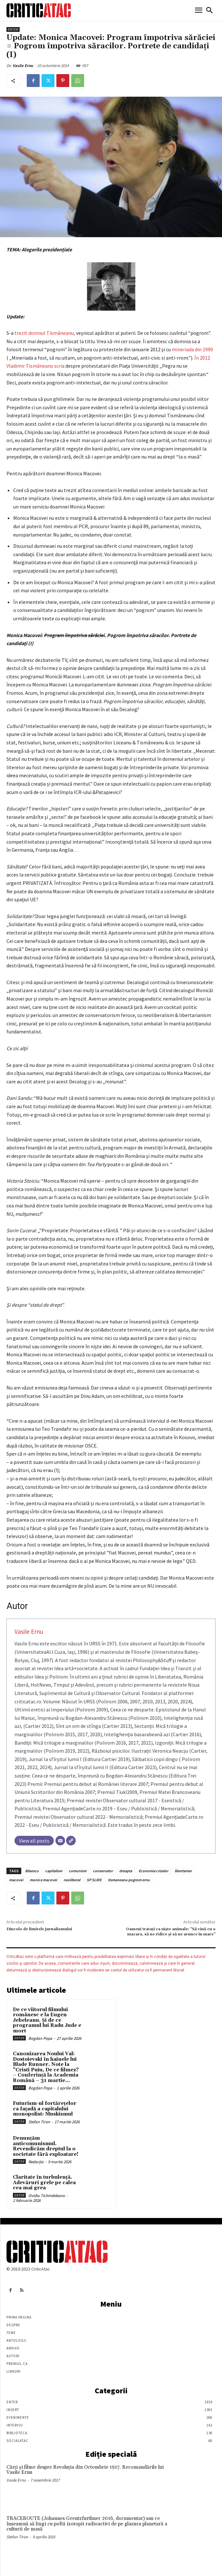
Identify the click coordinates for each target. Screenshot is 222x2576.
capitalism (53, 1870)
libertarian (183, 1870)
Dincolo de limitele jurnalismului (39, 1929)
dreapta (125, 1870)
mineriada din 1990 (192, 349)
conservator (103, 1870)
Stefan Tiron (39, 2122)
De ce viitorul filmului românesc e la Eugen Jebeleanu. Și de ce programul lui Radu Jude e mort (47, 2020)
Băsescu (32, 1870)
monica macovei (43, 1879)
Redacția (35, 2161)
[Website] (71, 1840)
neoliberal (71, 1879)
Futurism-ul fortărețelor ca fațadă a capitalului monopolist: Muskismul (44, 2108)
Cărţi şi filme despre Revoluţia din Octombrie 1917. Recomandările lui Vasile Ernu (85, 2470)
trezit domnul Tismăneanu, (44, 333)
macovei (16, 1879)
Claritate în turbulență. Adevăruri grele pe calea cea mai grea (44, 2182)
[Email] (60, 1840)
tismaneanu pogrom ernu (129, 1879)
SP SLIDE (94, 1879)
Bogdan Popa (40, 2038)
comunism (77, 1870)
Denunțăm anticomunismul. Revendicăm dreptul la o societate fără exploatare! (45, 2146)
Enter (13, 29)
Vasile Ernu (23, 65)
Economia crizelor (153, 1870)
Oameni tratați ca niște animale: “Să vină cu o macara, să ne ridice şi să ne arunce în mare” (171, 1932)
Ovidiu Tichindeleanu (46, 2195)
